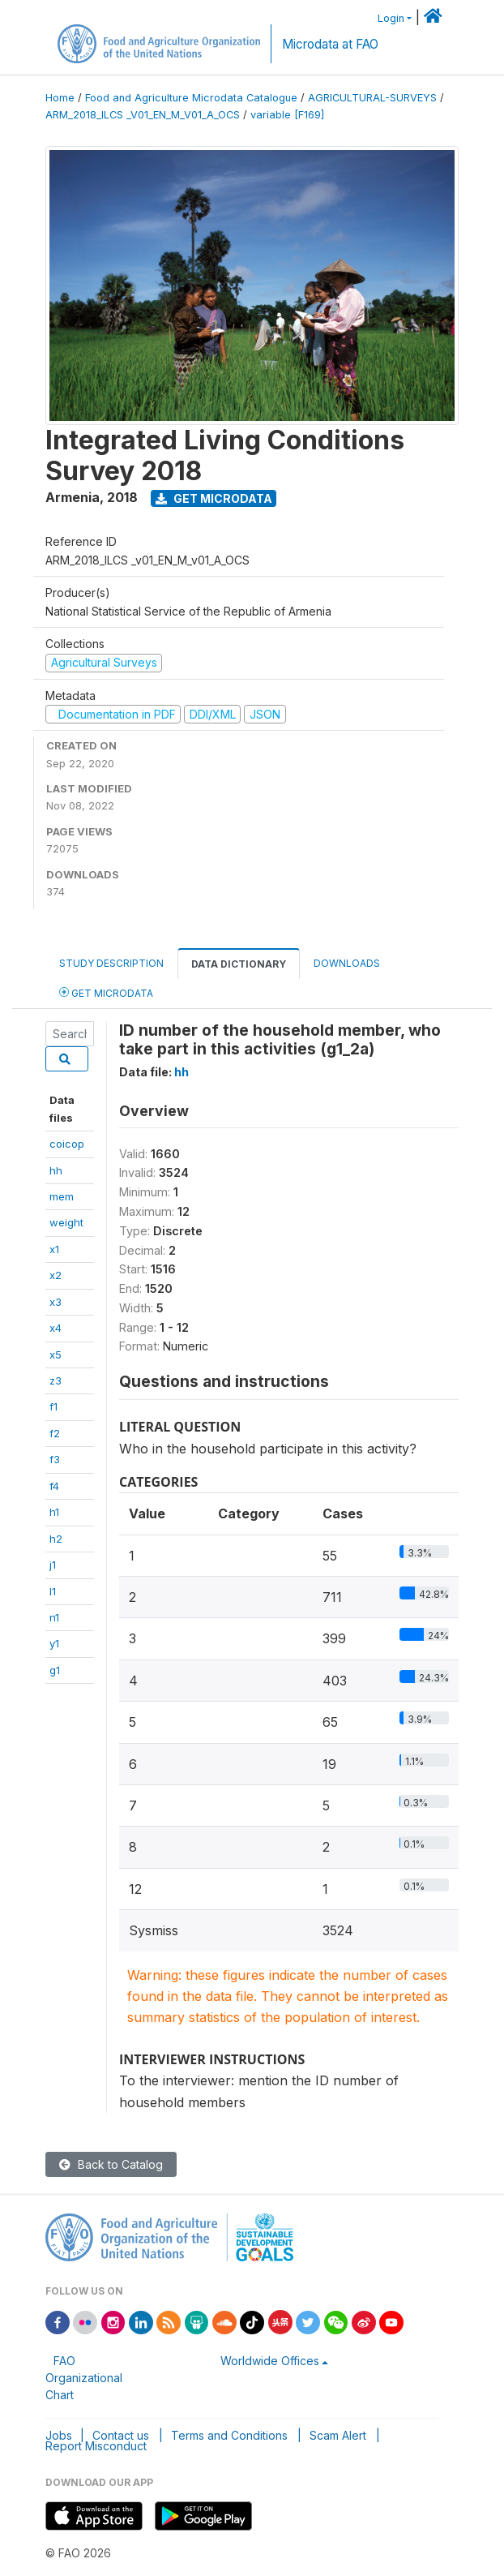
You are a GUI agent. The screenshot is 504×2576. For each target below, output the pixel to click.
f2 (54, 1433)
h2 (55, 1538)
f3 (54, 1459)
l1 (52, 1591)
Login (391, 18)
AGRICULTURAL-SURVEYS (372, 98)
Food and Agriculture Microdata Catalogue (191, 98)
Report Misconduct (96, 2446)
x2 (55, 1275)
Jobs (58, 2435)
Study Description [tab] (111, 963)
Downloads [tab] (347, 963)
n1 (54, 1617)
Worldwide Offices (269, 2361)
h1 (54, 1511)
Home (60, 98)
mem (61, 1196)
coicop (66, 1143)
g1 (54, 1670)
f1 (53, 1406)
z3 (55, 1380)
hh (55, 1170)
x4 (55, 1327)
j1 (52, 1564)
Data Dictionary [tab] (238, 964)
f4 (54, 1485)
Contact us (120, 2435)
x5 (55, 1354)
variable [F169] (287, 115)
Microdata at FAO (330, 44)
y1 (54, 1643)
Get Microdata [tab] (106, 992)
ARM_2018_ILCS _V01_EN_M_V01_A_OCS (142, 115)
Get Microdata (214, 498)
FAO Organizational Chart (83, 2378)
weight (66, 1222)
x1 (54, 1249)
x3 (55, 1301)
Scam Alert (338, 2435)
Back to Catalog (111, 2164)
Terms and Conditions (229, 2435)
